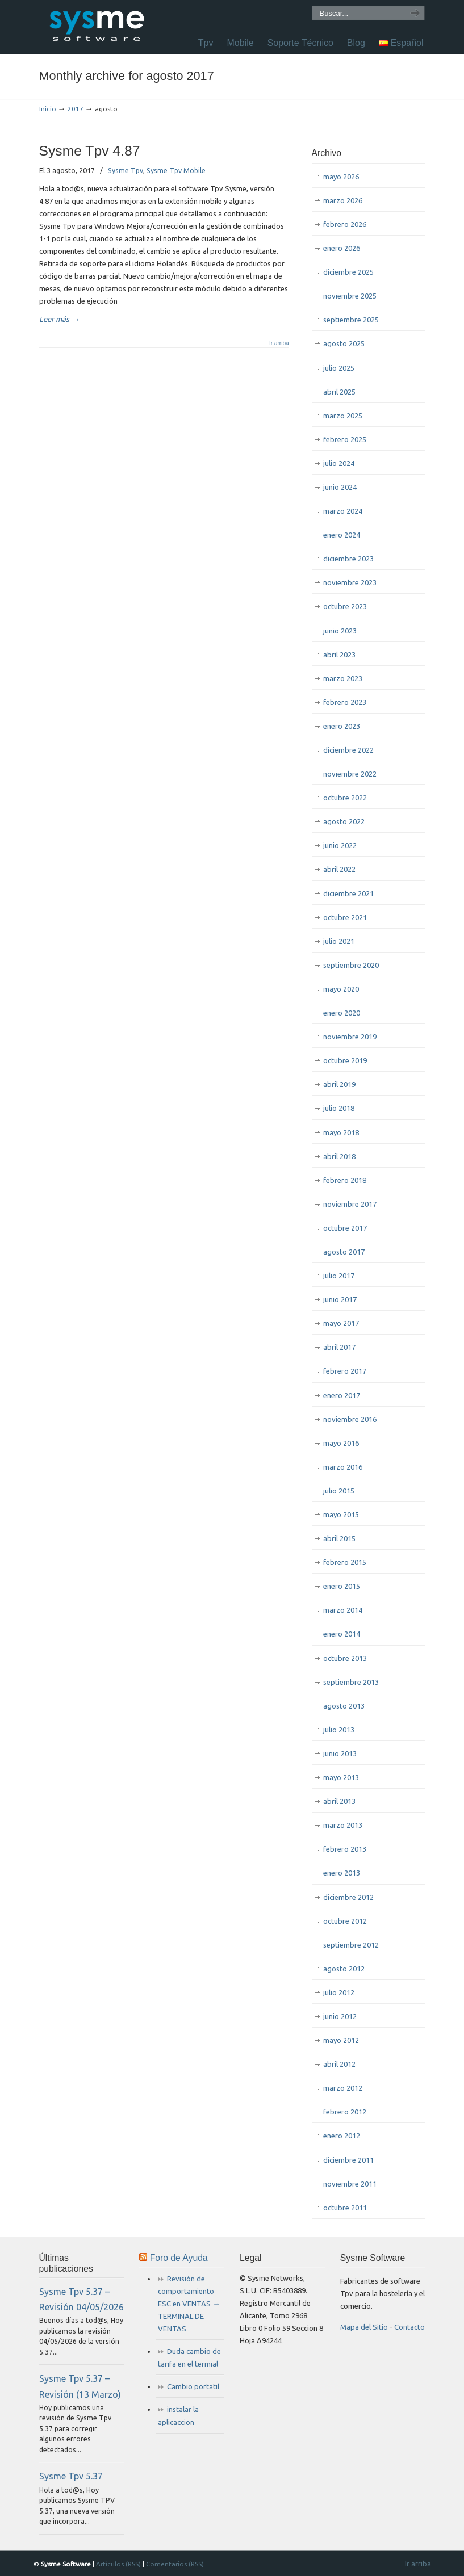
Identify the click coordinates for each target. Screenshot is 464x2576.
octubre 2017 (345, 1228)
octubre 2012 (345, 1921)
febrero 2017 (344, 1371)
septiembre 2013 (351, 1682)
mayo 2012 (341, 2040)
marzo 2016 (342, 1467)
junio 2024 (340, 487)
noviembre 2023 (350, 582)
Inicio (47, 108)
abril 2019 (339, 1084)
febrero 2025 (344, 439)
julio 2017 (338, 1275)
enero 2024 (341, 535)
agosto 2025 (344, 343)
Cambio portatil (193, 2386)
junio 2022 (340, 845)
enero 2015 (341, 1586)
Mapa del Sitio (364, 2327)
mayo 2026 (341, 177)
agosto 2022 (344, 821)
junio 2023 (340, 631)
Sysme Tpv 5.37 (71, 2476)
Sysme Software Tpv (96, 24)
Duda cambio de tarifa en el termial (189, 2357)
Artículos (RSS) (118, 2563)
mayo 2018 (341, 1132)
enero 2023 (341, 726)
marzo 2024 (342, 511)
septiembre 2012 (351, 1945)
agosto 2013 (344, 1706)
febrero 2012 (344, 2112)
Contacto (409, 2327)
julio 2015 (338, 1491)
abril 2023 (339, 654)
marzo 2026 (342, 200)
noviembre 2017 (350, 1204)
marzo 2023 (342, 678)
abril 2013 (339, 1801)
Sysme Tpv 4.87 (89, 150)
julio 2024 (338, 463)
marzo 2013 (342, 1825)
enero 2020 (341, 1013)
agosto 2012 (344, 1969)
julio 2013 (338, 1730)
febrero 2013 (344, 1849)
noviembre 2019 (350, 1037)
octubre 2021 (345, 917)
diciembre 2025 (348, 272)
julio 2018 (338, 1108)
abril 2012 (339, 2064)
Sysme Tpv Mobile (176, 170)
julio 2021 (338, 941)
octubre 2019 (345, 1060)
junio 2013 (340, 1753)
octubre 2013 (345, 1658)
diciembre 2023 (348, 559)
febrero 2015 (344, 1562)
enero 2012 (341, 2135)
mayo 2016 (341, 1443)
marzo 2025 (342, 415)
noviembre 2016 (350, 1419)
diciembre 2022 (348, 750)
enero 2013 (341, 1873)
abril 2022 (339, 869)
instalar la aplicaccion (178, 2415)
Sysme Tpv (125, 170)
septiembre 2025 (351, 320)
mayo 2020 (341, 989)
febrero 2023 (344, 702)
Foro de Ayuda (179, 2258)
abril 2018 (339, 1156)
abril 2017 (339, 1347)
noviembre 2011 (350, 2184)
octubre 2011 (345, 2208)
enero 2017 (341, 1395)
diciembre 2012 (348, 1897)
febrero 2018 (344, 1180)
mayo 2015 (341, 1514)
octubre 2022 (345, 798)
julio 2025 (338, 368)
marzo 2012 (342, 2088)
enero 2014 (341, 1634)
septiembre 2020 (351, 965)
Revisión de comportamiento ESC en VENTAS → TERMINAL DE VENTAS (189, 2303)
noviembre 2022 (350, 774)
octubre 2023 (345, 606)
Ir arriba (279, 343)
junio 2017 (340, 1299)
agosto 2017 (344, 1252)
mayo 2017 (341, 1323)
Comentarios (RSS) (175, 2563)
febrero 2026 (344, 224)
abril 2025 (339, 392)
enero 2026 (341, 248)
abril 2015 (339, 1538)
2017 (75, 108)
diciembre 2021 (348, 893)
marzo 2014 (342, 1610)
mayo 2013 (341, 1777)
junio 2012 (340, 2016)
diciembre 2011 (348, 2160)
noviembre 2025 (350, 296)
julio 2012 (338, 1992)
